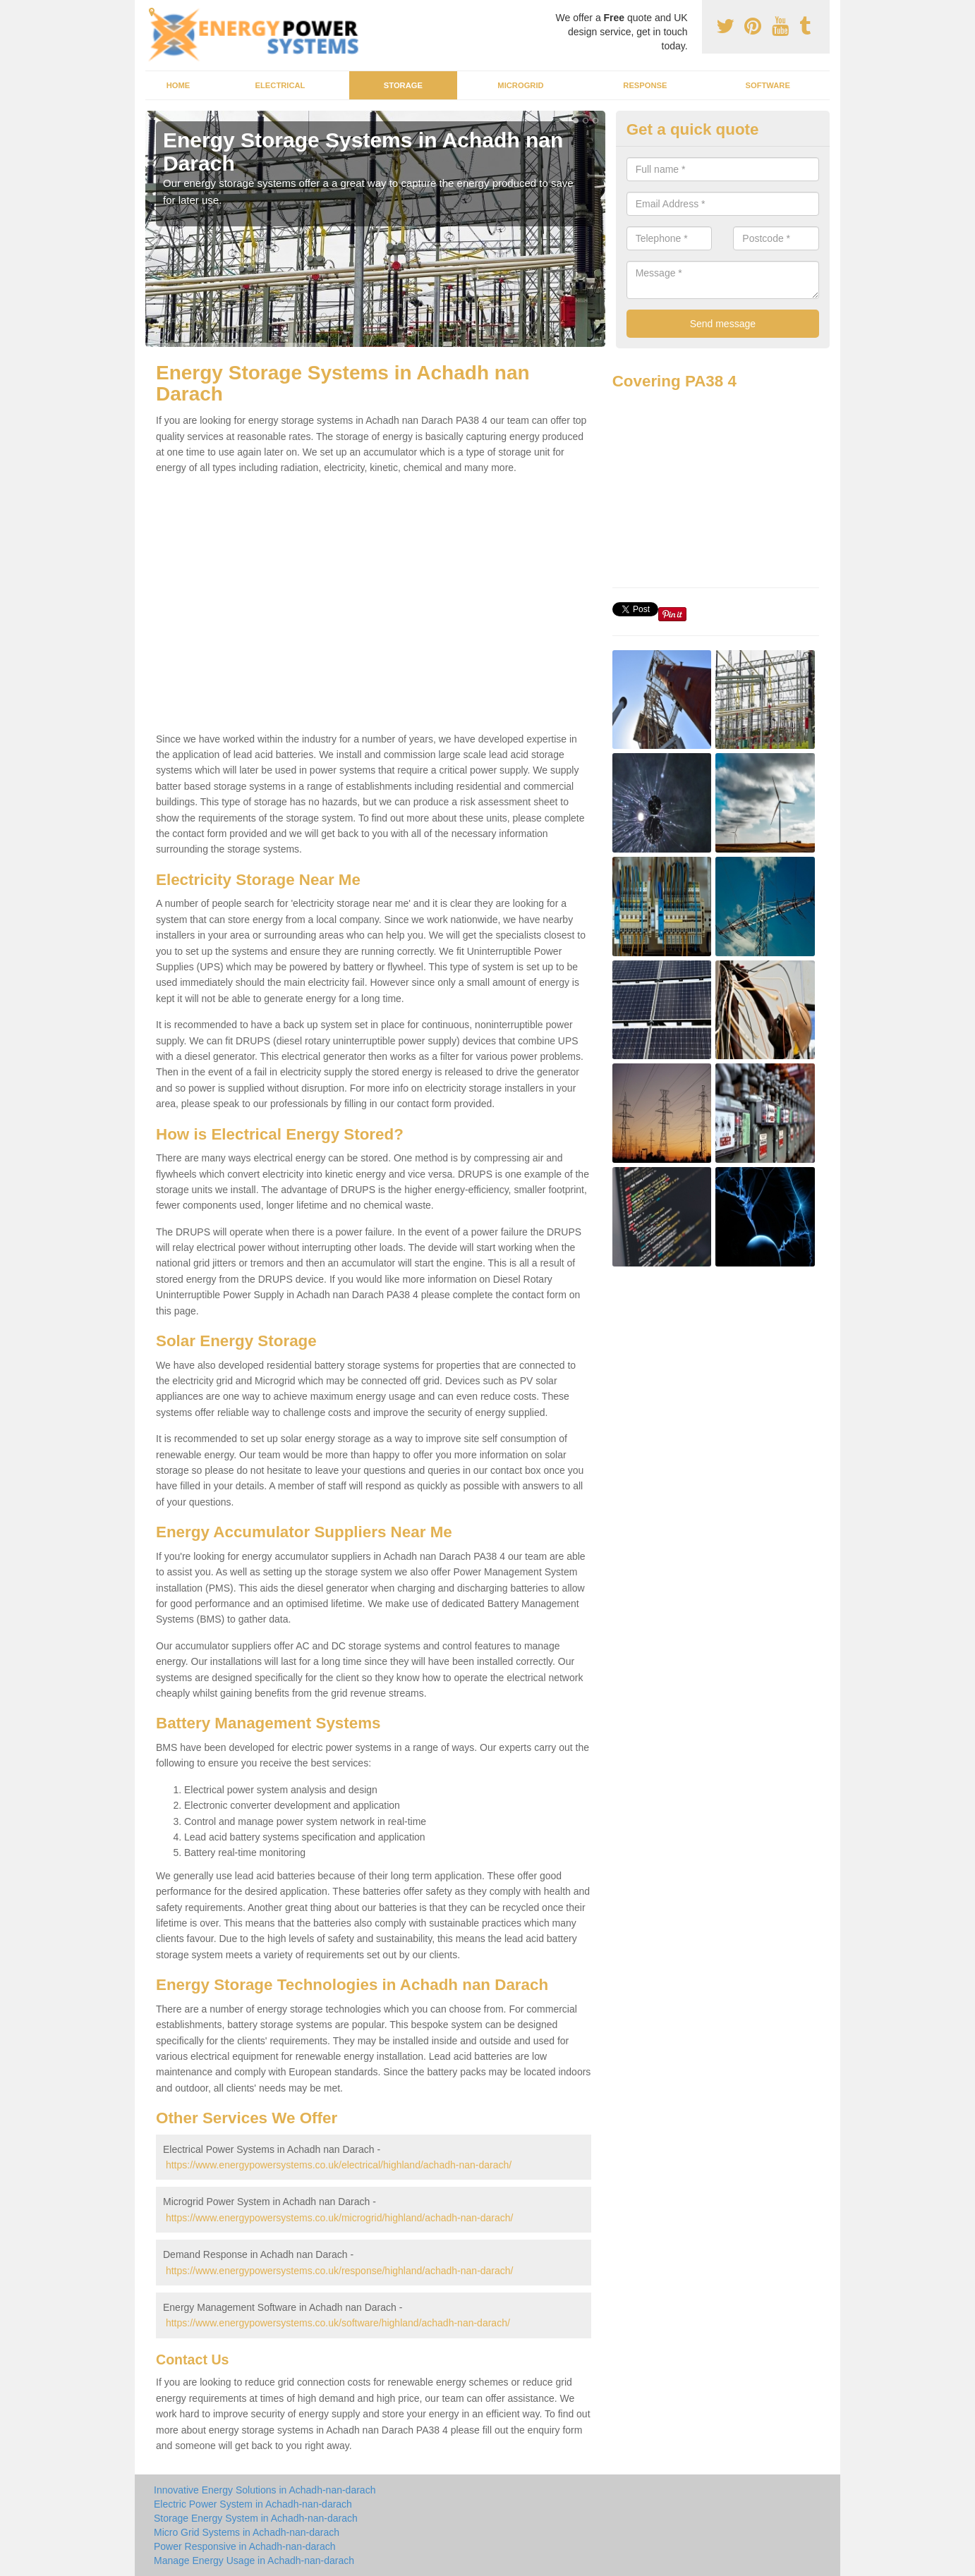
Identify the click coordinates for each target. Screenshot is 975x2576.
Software (767, 85)
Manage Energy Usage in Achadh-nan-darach (254, 2560)
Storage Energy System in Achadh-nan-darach (256, 2518)
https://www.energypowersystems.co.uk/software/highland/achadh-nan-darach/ (338, 2322)
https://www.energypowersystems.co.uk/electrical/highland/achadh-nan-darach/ (338, 2165)
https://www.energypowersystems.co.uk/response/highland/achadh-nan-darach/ (340, 2270)
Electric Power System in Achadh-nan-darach (253, 2504)
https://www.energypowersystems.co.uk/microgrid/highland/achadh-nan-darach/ (340, 2217)
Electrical (280, 85)
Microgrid (520, 85)
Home (178, 85)
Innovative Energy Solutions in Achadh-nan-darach (264, 2490)
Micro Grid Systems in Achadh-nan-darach (246, 2532)
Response (645, 85)
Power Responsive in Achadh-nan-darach (245, 2546)
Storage (403, 85)
